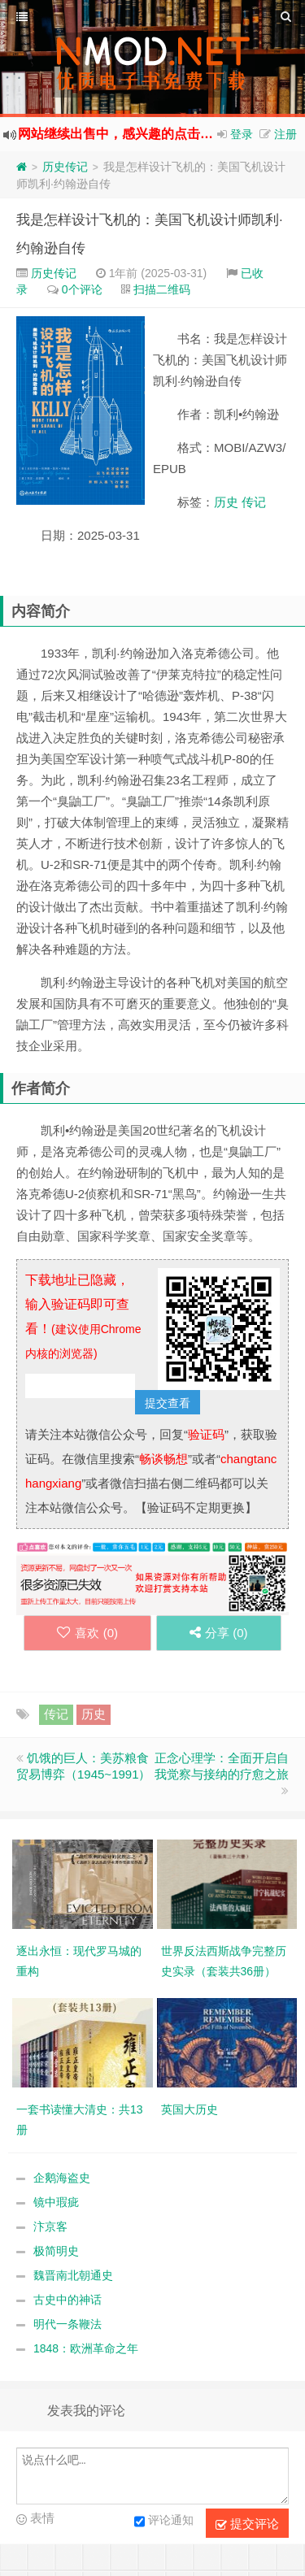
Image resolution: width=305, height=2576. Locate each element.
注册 (285, 134)
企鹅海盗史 (61, 2177)
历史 (226, 502)
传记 (254, 502)
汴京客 (50, 2226)
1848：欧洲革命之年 (85, 2348)
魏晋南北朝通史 (73, 2275)
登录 (241, 134)
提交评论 (247, 2524)
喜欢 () (87, 1633)
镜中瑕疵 (56, 2202)
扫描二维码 (161, 289)
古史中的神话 (67, 2299)
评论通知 (164, 2521)
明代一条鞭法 (67, 2324)
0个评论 (82, 289)
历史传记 (65, 166)
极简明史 (56, 2250)
